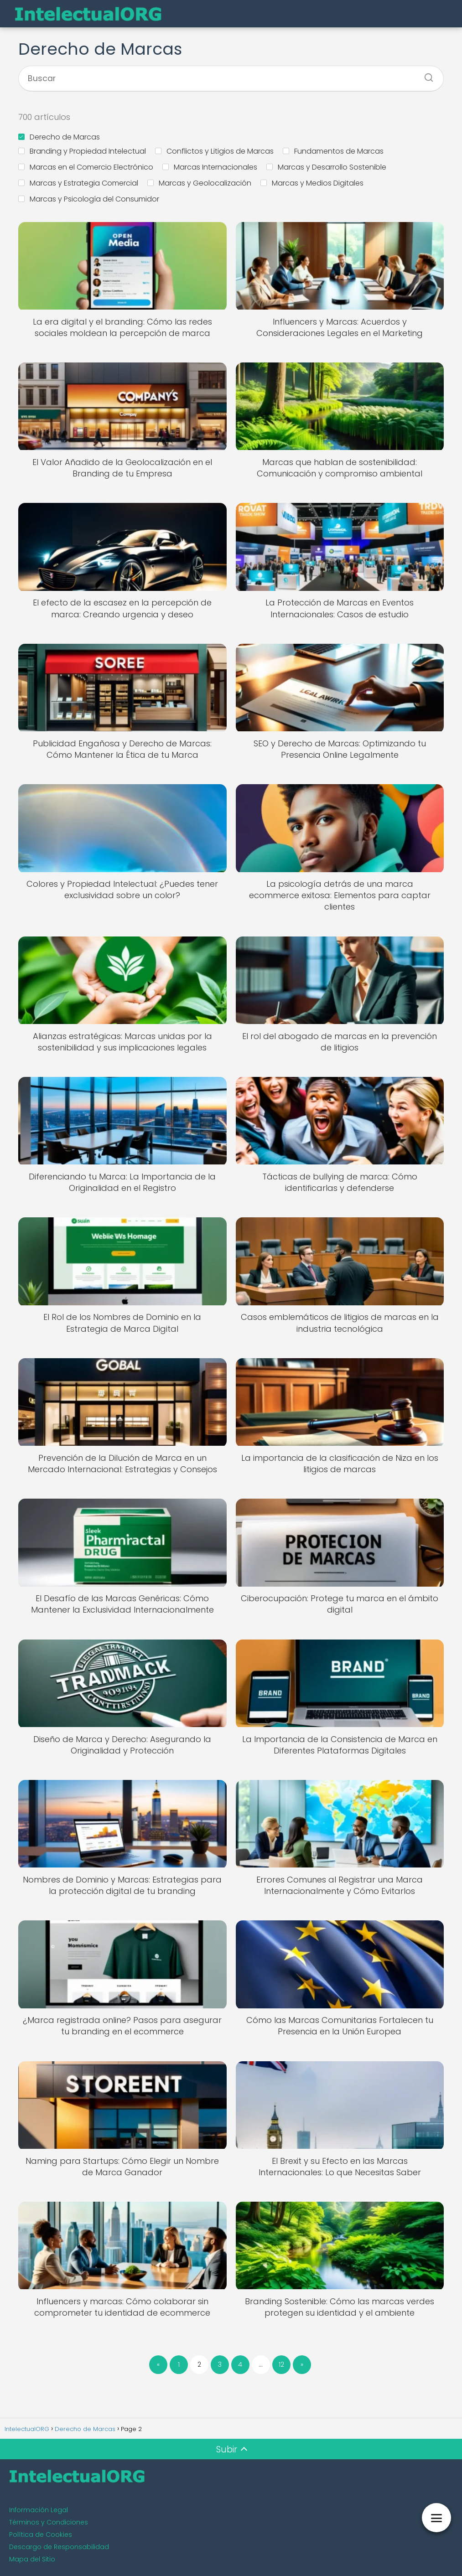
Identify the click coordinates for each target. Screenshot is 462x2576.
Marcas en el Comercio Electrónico (85, 167)
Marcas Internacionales (209, 167)
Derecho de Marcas (59, 137)
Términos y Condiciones (48, 2522)
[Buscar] (425, 75)
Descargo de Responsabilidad (59, 2546)
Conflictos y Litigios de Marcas (214, 151)
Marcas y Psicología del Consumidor (88, 199)
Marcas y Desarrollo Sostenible (326, 167)
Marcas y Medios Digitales (311, 183)
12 (281, 2364)
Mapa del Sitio (32, 2559)
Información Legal (38, 2509)
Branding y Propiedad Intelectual (82, 151)
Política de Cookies (40, 2534)
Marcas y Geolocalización (199, 183)
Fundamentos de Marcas (333, 151)
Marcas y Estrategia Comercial (78, 183)
